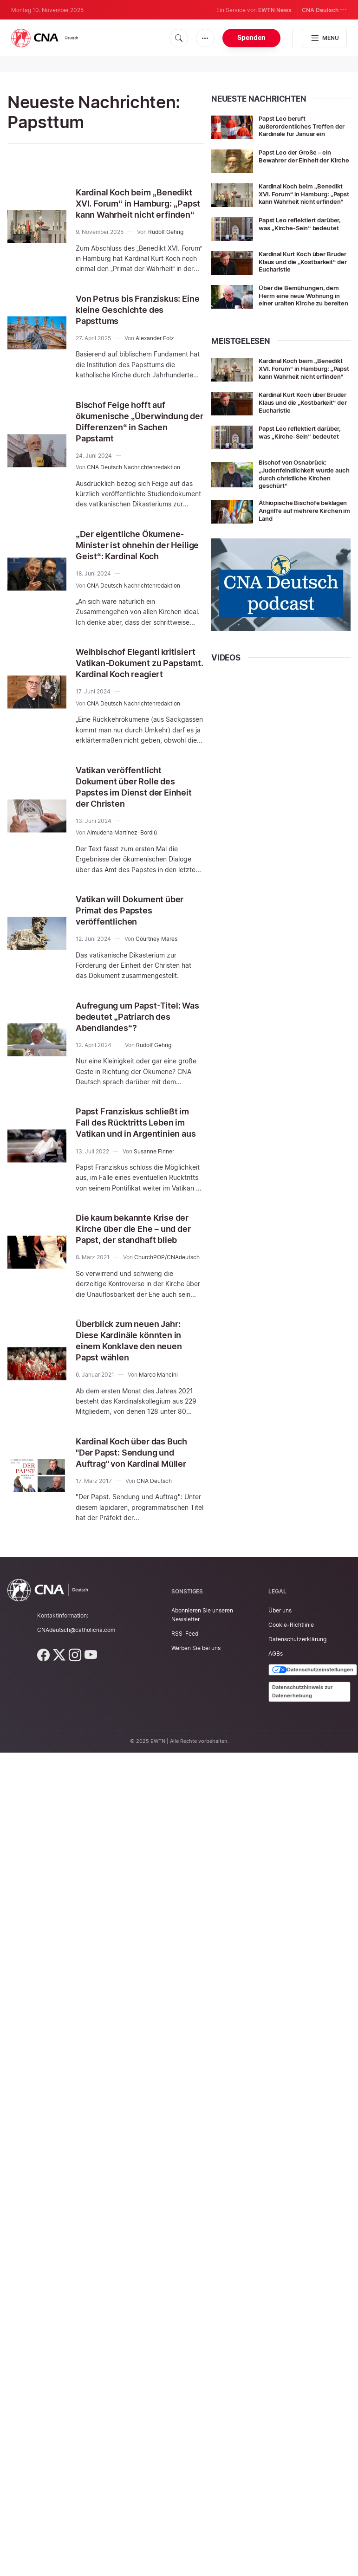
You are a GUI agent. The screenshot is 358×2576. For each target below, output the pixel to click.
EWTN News (275, 9)
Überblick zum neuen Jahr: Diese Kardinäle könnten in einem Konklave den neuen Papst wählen (135, 1385)
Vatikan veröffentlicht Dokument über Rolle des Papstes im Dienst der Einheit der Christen (131, 809)
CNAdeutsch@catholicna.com (76, 1674)
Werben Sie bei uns (196, 1692)
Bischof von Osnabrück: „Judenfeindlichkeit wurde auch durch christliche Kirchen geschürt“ (300, 493)
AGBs (275, 1698)
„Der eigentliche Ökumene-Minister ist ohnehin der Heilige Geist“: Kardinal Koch (139, 556)
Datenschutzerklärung (297, 1683)
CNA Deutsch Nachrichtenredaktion (133, 478)
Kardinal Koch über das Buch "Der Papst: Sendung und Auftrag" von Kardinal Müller (139, 1497)
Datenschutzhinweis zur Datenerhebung (302, 1735)
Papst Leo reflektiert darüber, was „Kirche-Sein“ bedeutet (304, 230)
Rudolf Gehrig (165, 242)
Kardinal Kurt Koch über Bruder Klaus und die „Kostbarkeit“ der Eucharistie (304, 268)
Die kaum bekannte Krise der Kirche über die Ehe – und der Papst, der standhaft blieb (139, 1267)
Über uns (280, 1654)
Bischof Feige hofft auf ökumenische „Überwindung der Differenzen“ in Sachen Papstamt (139, 432)
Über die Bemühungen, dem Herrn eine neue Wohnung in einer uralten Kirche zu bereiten (303, 305)
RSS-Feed (184, 1678)
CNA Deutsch (324, 9)
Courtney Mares (156, 961)
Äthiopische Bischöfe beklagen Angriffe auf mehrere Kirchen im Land (298, 530)
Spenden (251, 37)
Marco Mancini (158, 1419)
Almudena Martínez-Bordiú (122, 854)
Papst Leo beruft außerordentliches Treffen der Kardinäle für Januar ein (302, 126)
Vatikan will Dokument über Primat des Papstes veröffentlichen (135, 932)
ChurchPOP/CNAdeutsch (167, 1301)
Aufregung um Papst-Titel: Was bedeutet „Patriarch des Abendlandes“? (139, 1038)
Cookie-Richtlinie (291, 1669)
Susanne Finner (154, 1184)
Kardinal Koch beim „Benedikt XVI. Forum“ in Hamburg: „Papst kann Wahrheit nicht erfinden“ (130, 209)
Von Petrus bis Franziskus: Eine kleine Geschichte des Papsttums (135, 320)
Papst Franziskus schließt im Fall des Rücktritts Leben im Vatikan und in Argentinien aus (138, 1150)
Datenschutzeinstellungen (312, 1714)
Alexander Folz (155, 349)
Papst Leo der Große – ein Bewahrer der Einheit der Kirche (298, 160)
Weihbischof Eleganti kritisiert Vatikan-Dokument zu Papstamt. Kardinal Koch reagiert (136, 679)
